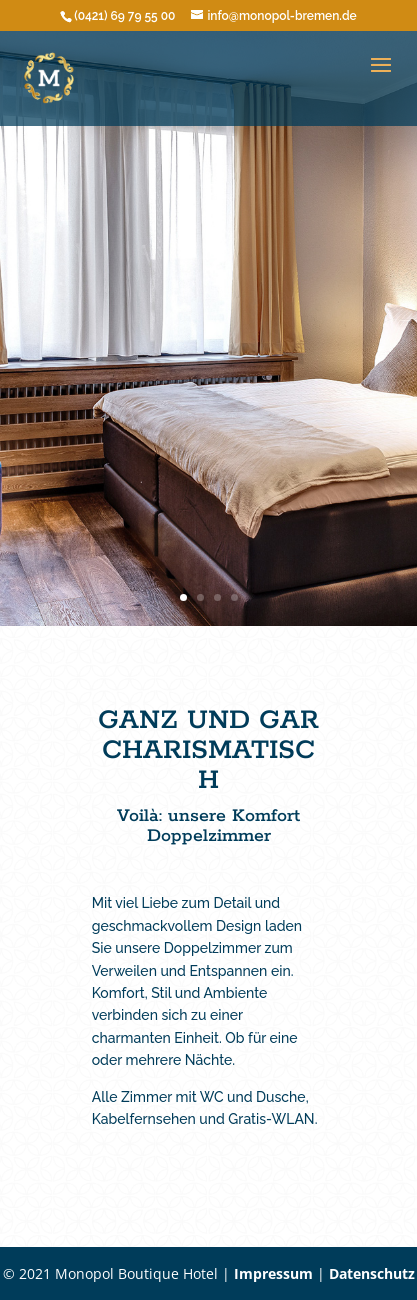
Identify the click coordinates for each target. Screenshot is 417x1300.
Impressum (273, 1273)
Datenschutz (372, 1273)
